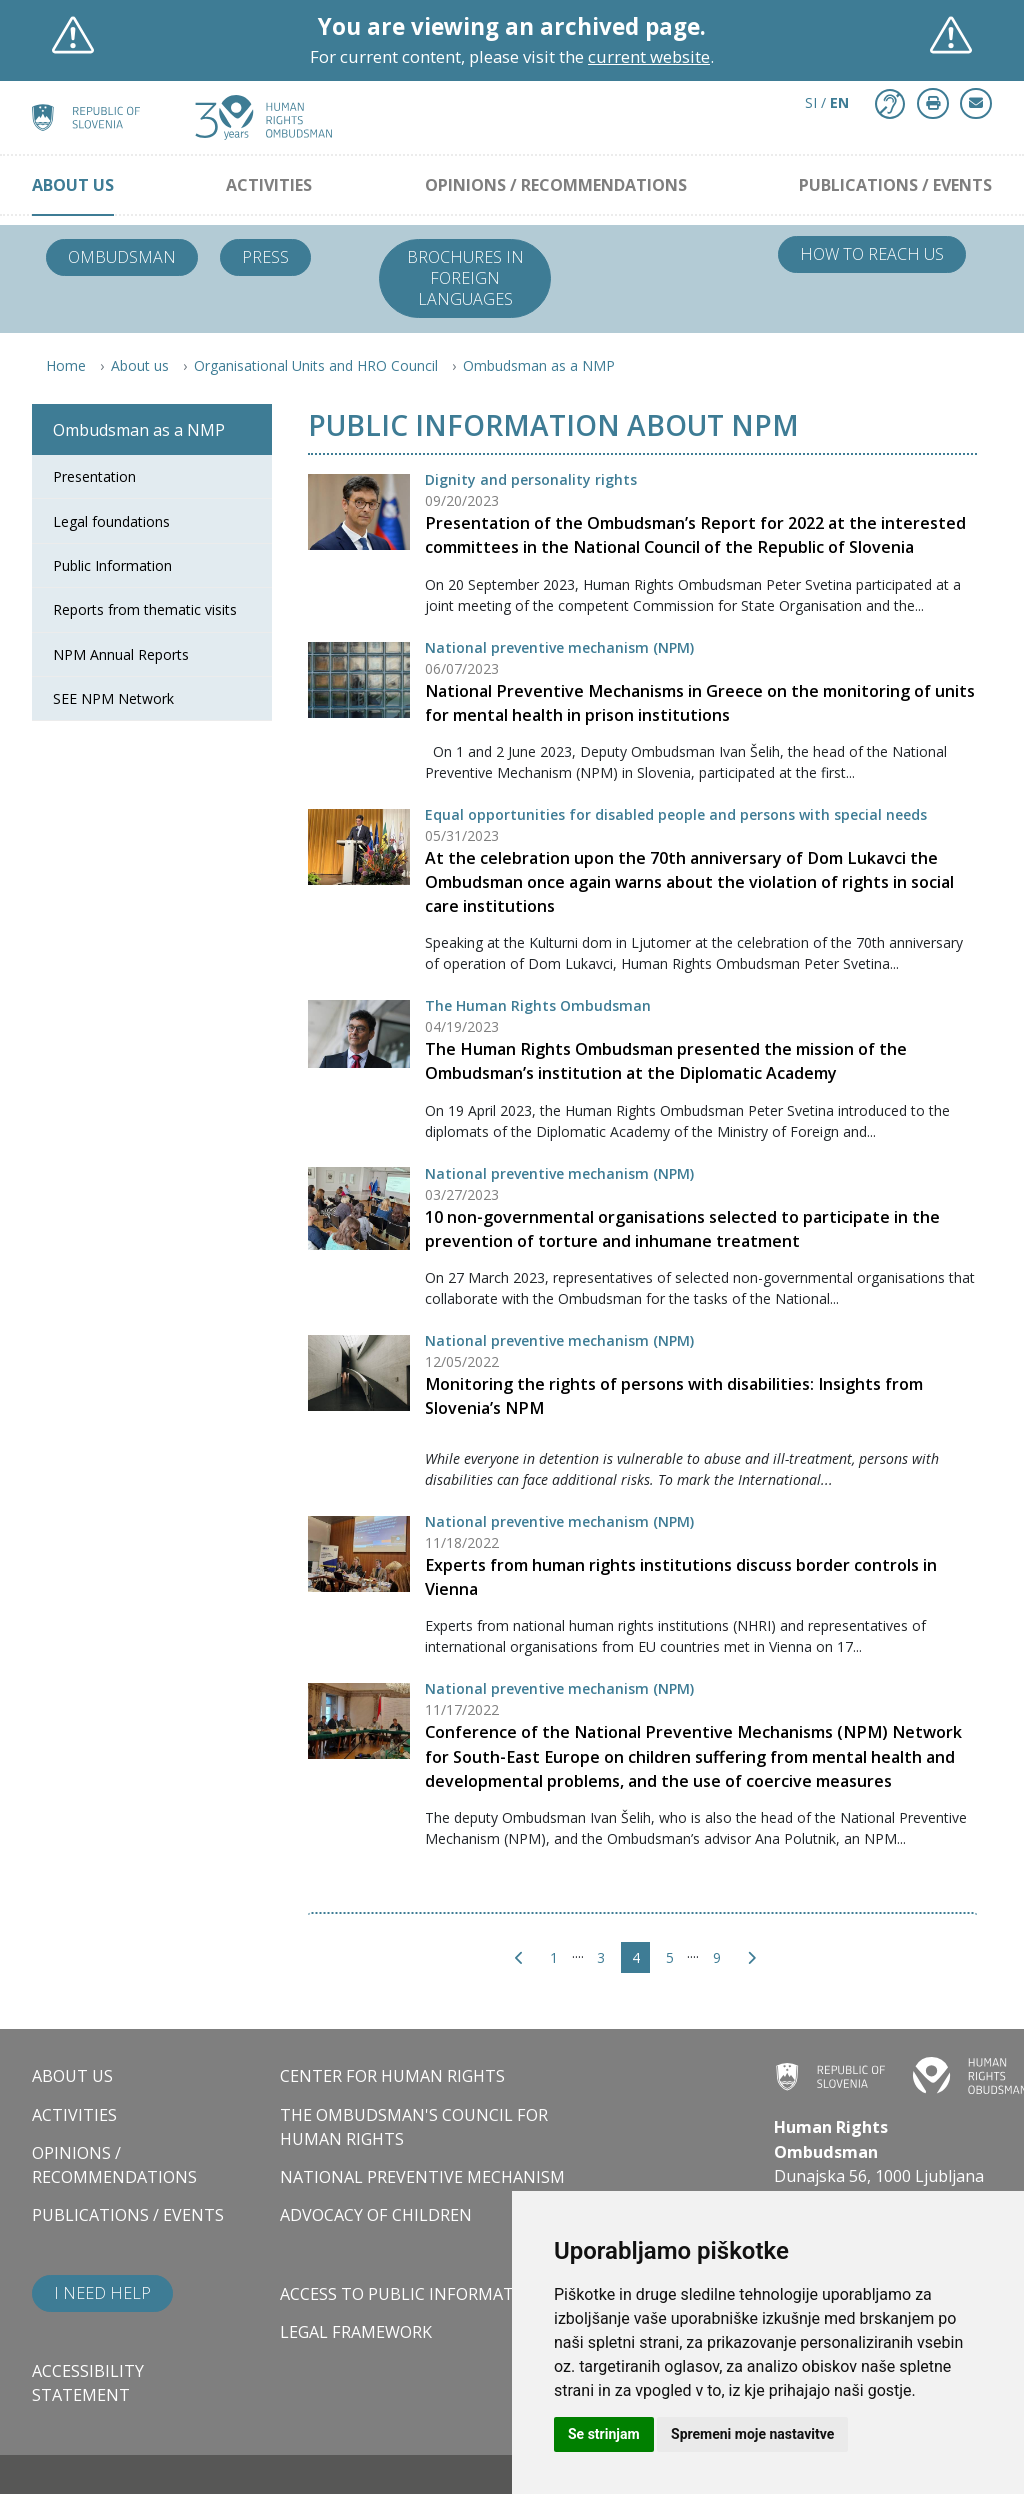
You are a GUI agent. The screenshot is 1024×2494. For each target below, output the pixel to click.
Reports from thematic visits (145, 609)
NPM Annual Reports (121, 654)
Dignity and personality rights (531, 479)
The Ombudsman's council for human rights (414, 2127)
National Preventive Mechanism (422, 2177)
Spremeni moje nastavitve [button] (752, 2434)
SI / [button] (827, 102)
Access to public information (412, 2294)
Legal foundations (111, 521)
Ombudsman (122, 257)
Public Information (112, 565)
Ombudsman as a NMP (539, 365)
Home (66, 365)
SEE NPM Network (113, 698)
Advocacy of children (376, 2215)
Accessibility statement (88, 2383)
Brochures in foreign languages (465, 278)
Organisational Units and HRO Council (316, 365)
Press (265, 257)
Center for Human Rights (392, 2076)
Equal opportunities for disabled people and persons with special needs (676, 814)
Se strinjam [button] (604, 2434)
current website (649, 56)
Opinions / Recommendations (556, 185)
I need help (102, 2293)
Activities (269, 185)
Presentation (94, 476)
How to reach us (872, 254)
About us (73, 185)
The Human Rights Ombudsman (538, 1005)
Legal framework (356, 2332)
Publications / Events (895, 185)
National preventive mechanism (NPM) (559, 647)
